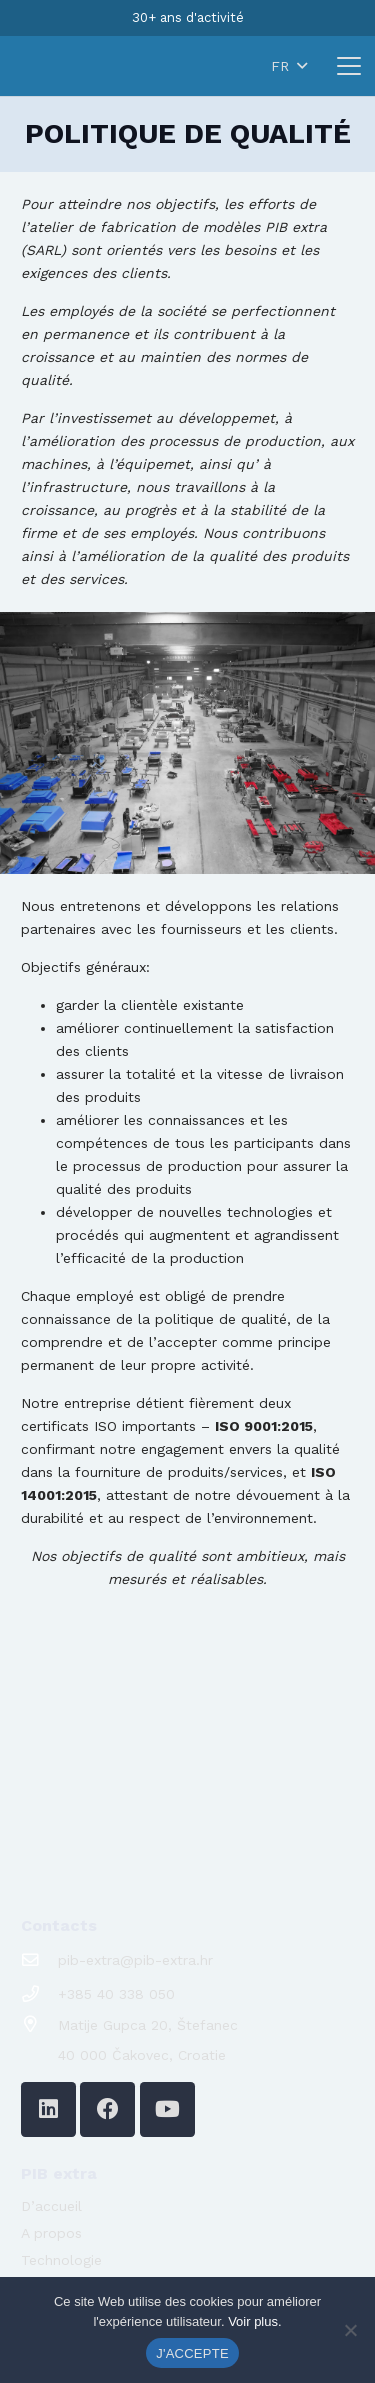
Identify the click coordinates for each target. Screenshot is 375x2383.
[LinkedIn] (48, 2109)
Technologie (61, 2260)
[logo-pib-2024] (73, 66)
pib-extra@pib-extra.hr (135, 1960)
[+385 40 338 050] (39, 1994)
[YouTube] (167, 2109)
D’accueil (51, 2206)
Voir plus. (254, 2321)
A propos (51, 2233)
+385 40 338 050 (116, 1994)
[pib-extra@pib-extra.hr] (39, 1960)
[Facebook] (107, 2109)
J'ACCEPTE (192, 2353)
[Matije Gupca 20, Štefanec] (39, 2024)
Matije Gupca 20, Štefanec (148, 2025)
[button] (276, 66)
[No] (350, 2330)
